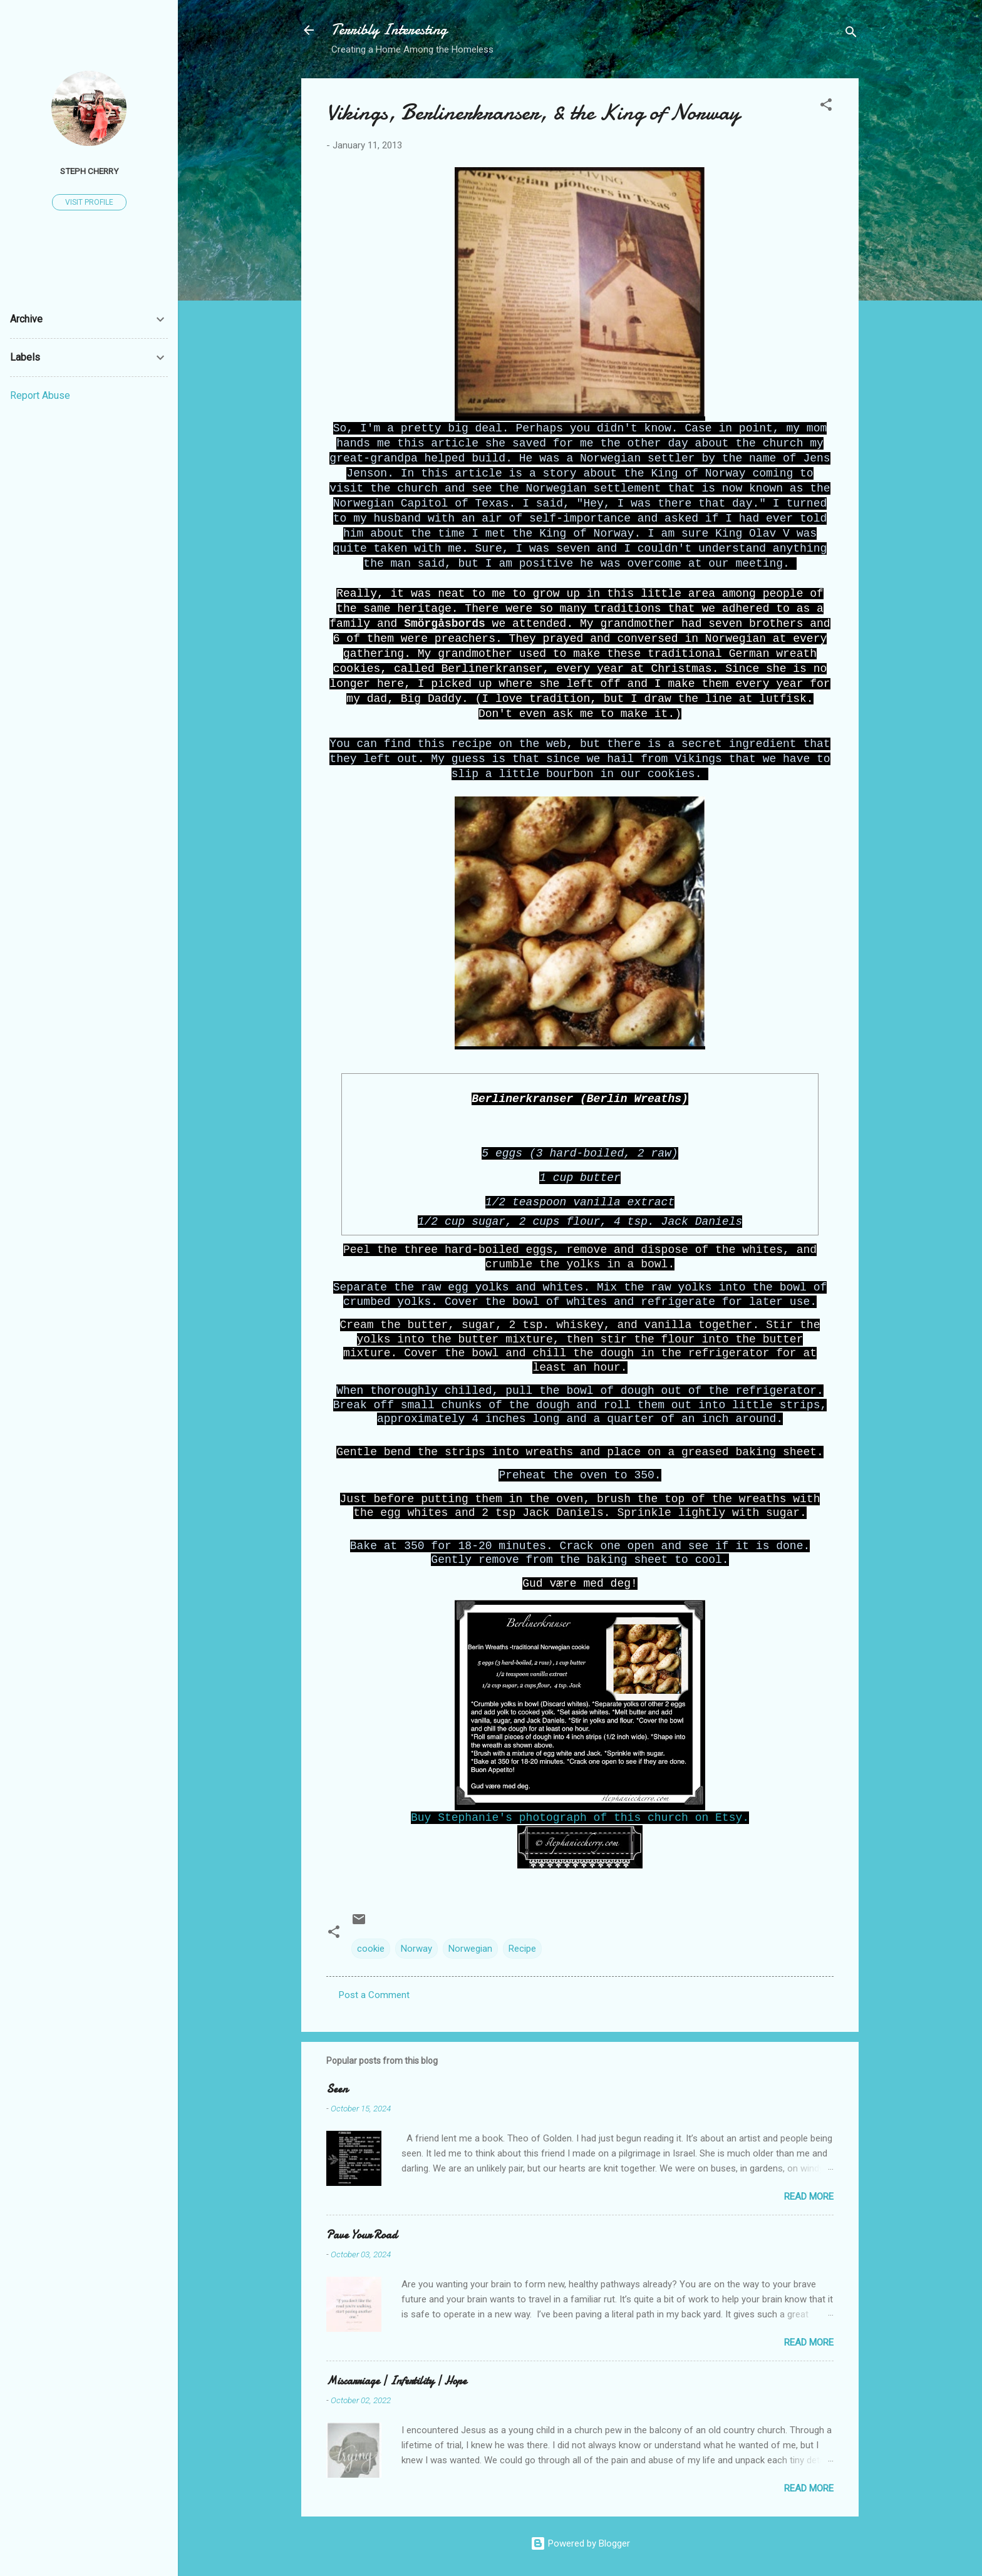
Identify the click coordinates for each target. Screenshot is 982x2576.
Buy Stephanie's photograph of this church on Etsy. (580, 1817)
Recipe (522, 1948)
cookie (371, 1948)
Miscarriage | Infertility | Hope (396, 2381)
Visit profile (89, 202)
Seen (337, 2089)
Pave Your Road (361, 2235)
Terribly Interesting (389, 29)
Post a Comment (374, 1995)
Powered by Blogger (580, 2543)
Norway (416, 1948)
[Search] (851, 34)
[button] (826, 106)
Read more (809, 2196)
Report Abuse (40, 395)
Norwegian (470, 1948)
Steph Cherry (89, 171)
